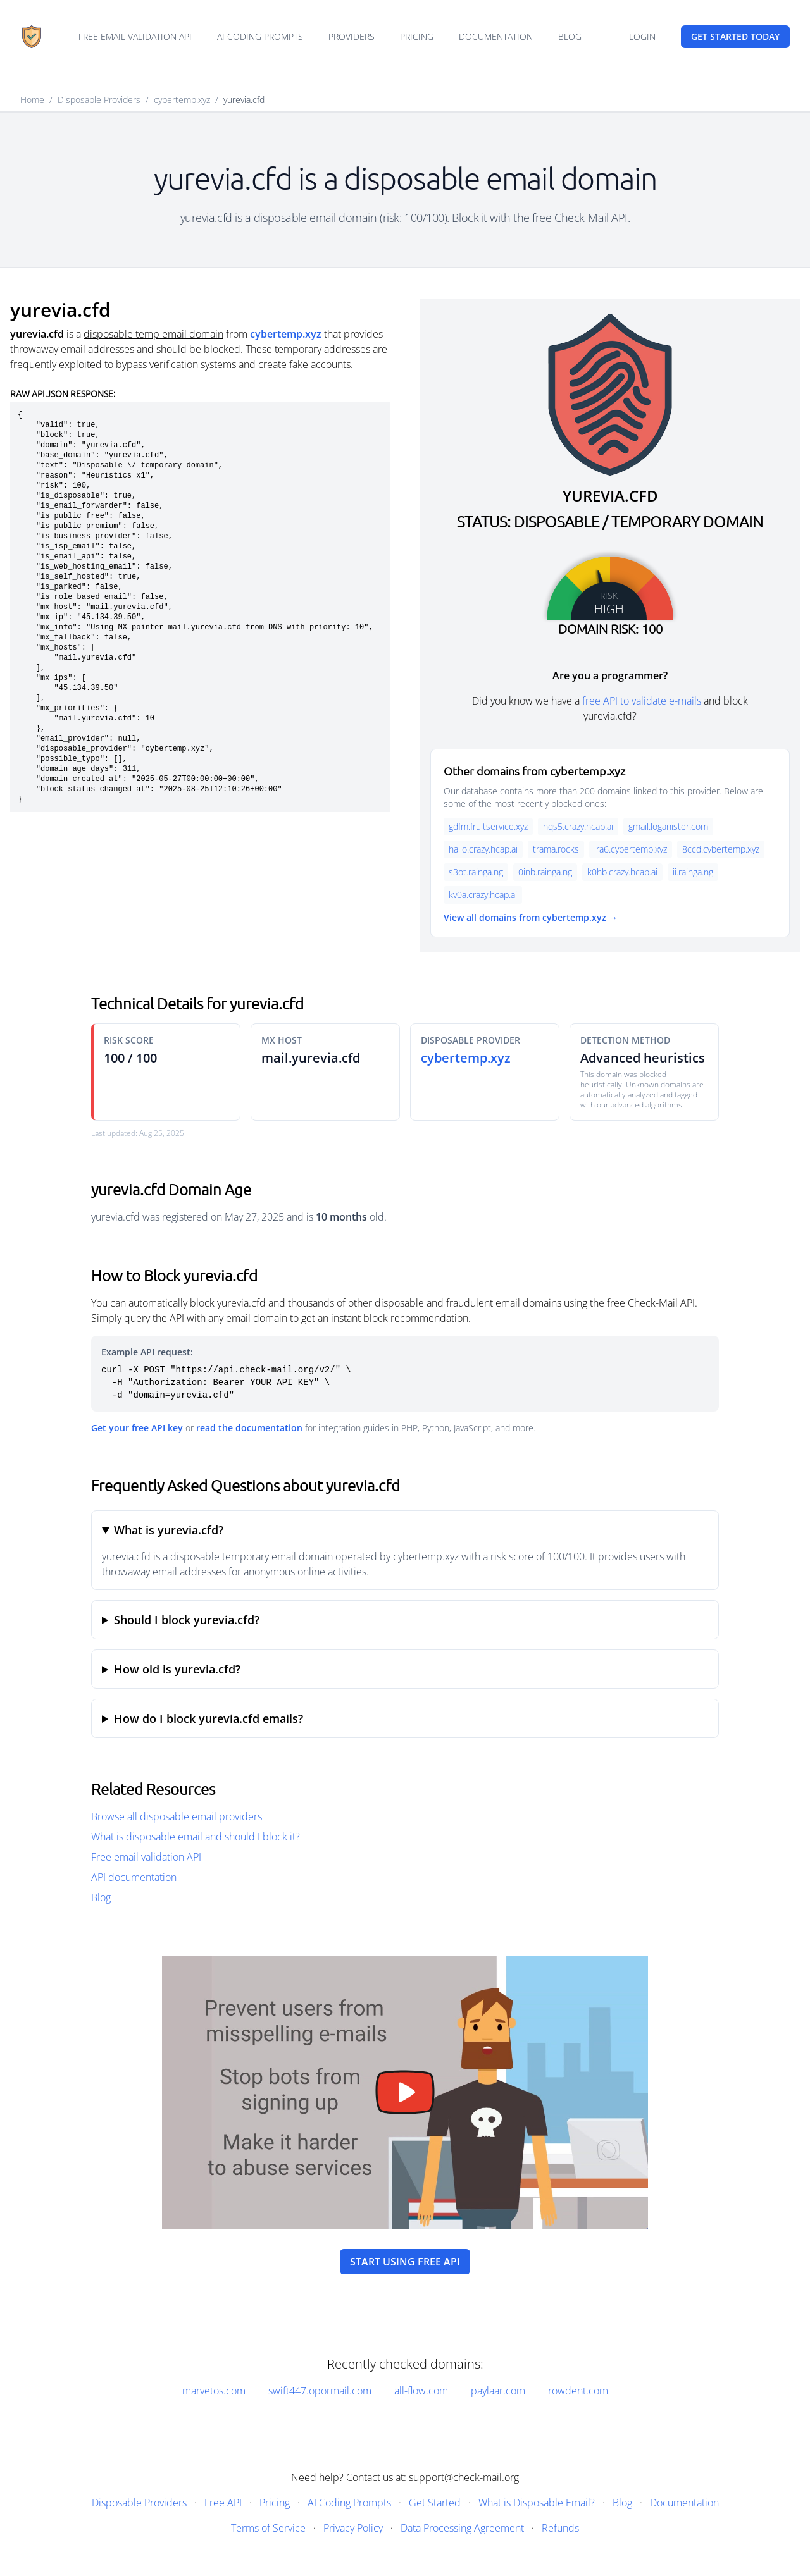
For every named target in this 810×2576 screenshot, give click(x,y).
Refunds (560, 2528)
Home (32, 100)
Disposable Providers (99, 100)
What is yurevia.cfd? (168, 1530)
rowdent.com (578, 2391)
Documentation (496, 36)
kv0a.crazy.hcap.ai (483, 895)
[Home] (31, 36)
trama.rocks (556, 849)
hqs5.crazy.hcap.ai (578, 826)
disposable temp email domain (153, 334)
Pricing (416, 36)
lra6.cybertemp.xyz (630, 849)
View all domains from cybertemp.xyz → (531, 917)
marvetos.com (214, 2391)
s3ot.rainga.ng (476, 872)
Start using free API (405, 2262)
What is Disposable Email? (536, 2503)
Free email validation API (135, 36)
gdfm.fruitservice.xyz (488, 826)
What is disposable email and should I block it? (195, 1837)
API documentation (134, 1877)
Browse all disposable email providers (176, 1816)
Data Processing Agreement (462, 2528)
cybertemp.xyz (182, 100)
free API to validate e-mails (641, 701)
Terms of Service (268, 2528)
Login (642, 36)
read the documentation (249, 1428)
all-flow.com (421, 2391)
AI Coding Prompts (260, 36)
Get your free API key (137, 1428)
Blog (570, 36)
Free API (223, 2503)
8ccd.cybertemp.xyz (720, 849)
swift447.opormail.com (319, 2391)
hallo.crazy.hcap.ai (483, 849)
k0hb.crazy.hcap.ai (622, 872)
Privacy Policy (353, 2528)
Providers (351, 36)
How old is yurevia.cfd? (177, 1669)
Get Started (435, 2503)
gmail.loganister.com (668, 826)
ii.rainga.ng (693, 872)
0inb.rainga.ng (545, 872)
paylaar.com (498, 2391)
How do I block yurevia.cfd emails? (208, 1718)
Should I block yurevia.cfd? (186, 1619)
